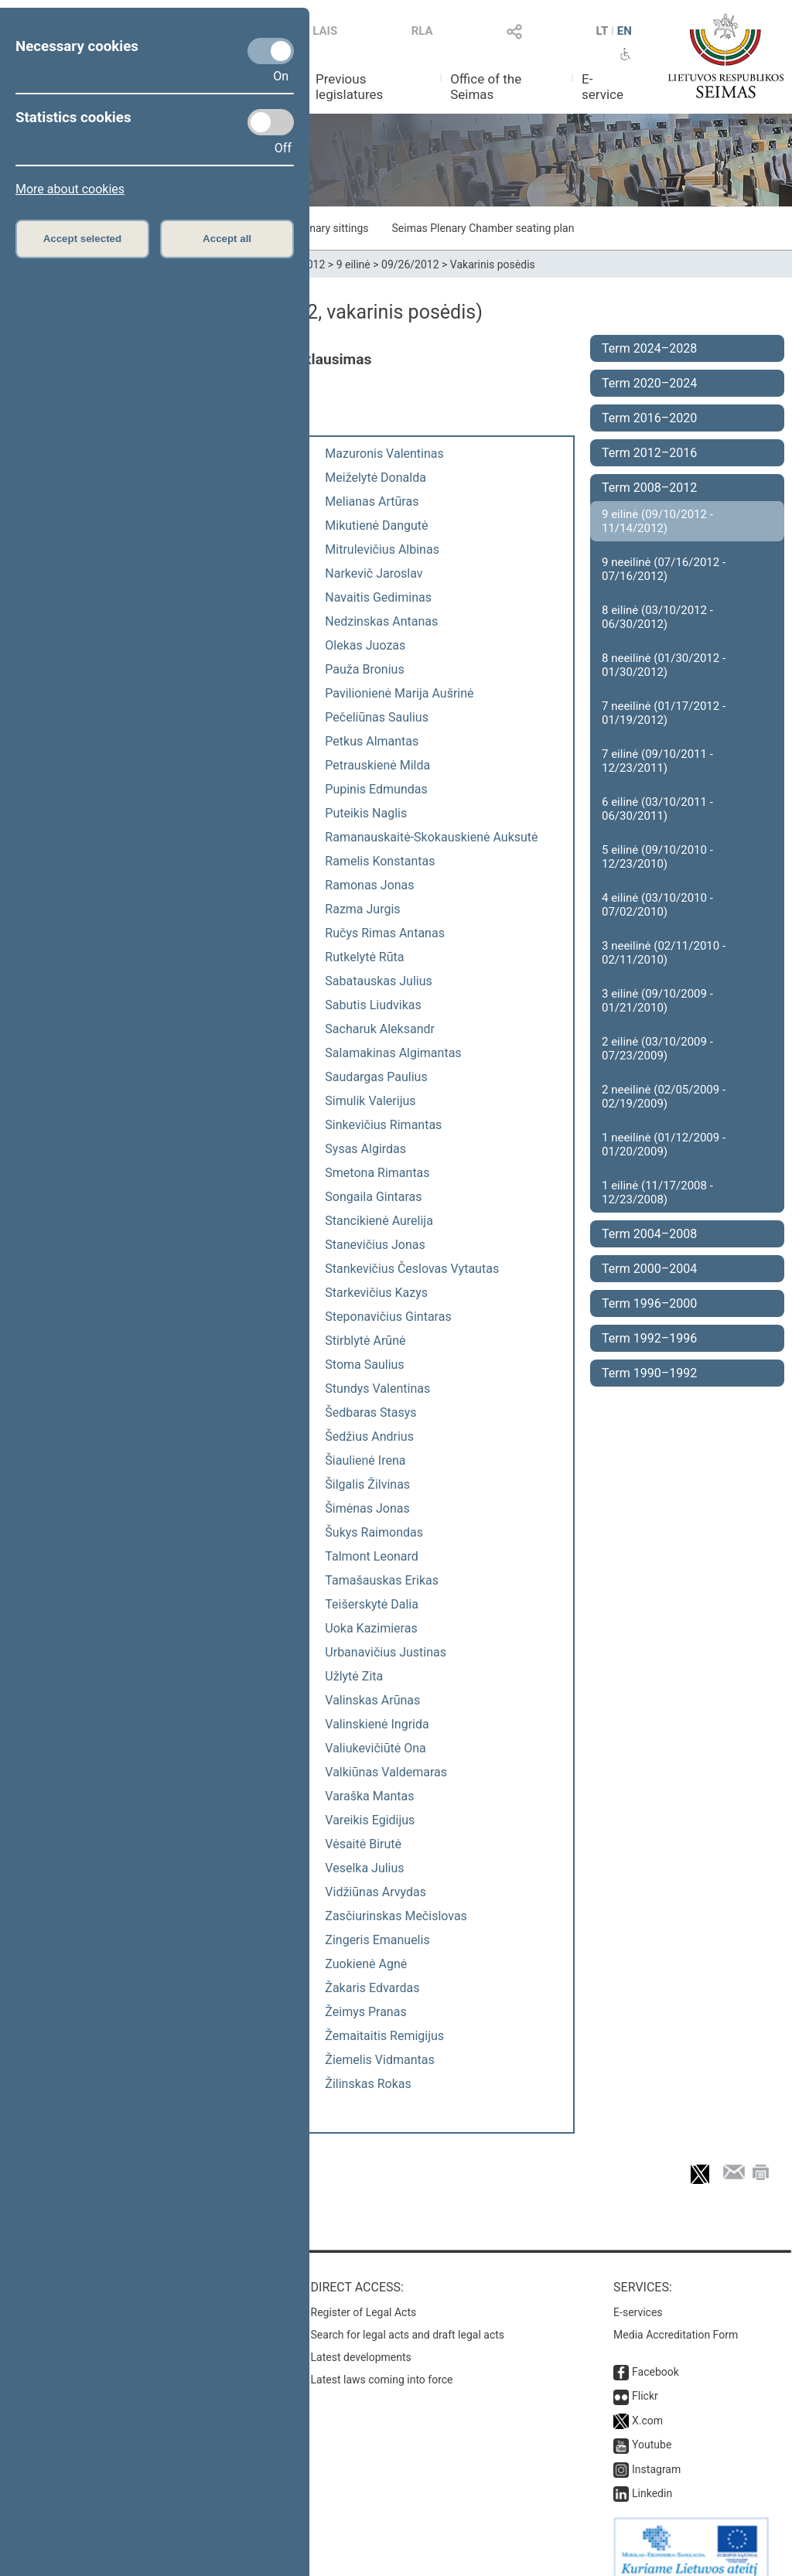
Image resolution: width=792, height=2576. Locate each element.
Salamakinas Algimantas (393, 1053)
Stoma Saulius (364, 1364)
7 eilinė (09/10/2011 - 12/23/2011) (657, 761)
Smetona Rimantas (377, 1172)
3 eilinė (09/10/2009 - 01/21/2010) (657, 1001)
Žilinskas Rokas (368, 2083)
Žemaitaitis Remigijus (384, 2035)
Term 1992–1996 (649, 1338)
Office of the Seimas (485, 86)
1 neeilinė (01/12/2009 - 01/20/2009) (663, 1144)
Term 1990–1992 (649, 1373)
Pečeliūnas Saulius (376, 717)
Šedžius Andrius (369, 1436)
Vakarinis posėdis (492, 264)
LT (602, 31)
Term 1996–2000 (649, 1303)
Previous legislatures (349, 86)
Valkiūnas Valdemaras (386, 1772)
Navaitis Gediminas (378, 597)
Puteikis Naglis (366, 813)
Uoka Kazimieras (371, 1628)
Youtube (651, 2429)
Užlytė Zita (354, 1676)
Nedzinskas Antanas (381, 621)
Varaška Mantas (369, 1796)
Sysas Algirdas (365, 1148)
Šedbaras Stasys (370, 1412)
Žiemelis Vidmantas (379, 2059)
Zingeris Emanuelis (377, 1940)
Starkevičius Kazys (376, 1292)
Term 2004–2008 (649, 1234)
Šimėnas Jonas (367, 1508)
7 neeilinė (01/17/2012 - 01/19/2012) (663, 713)
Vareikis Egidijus (370, 1820)
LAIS (324, 31)
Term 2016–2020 (649, 418)
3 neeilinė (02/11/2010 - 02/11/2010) (663, 953)
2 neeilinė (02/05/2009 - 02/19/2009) (663, 1097)
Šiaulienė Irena (365, 1460)
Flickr (645, 2380)
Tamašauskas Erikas (382, 1580)
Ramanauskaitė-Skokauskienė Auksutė (431, 837)
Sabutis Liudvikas (373, 1005)
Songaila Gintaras (373, 1196)
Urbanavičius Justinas (385, 1652)
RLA (422, 31)
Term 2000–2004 (649, 1268)
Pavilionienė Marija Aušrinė (399, 693)
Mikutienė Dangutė (376, 525)
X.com (647, 2405)
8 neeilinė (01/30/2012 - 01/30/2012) (663, 665)
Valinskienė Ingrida (376, 1724)
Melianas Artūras (371, 501)
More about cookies (70, 189)
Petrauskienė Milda (377, 765)
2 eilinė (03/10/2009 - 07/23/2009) (657, 1049)
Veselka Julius (364, 1868)
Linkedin (652, 2478)
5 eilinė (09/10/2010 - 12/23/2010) (657, 857)
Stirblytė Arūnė (365, 1340)
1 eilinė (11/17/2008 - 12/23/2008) (657, 1192)
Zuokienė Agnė (366, 1964)
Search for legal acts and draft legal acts (408, 2319)
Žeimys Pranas (365, 2012)
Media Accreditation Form (675, 2319)
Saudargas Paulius (376, 1077)
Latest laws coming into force (382, 2364)
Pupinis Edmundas (376, 789)
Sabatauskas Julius (378, 981)
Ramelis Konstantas (380, 861)
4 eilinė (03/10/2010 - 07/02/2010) (657, 905)
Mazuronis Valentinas (384, 453)
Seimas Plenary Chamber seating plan (483, 228)
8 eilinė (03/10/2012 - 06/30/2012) (657, 617)
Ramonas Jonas (369, 885)
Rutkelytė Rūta (364, 957)
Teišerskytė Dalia (371, 1604)
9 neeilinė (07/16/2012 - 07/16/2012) (663, 569)
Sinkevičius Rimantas (383, 1124)
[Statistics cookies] (271, 122)
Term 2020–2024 (649, 383)
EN (624, 31)
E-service (602, 86)
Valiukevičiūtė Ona (375, 1748)
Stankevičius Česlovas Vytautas (412, 1268)
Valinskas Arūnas (372, 1700)
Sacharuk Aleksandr (380, 1029)
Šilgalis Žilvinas (367, 1484)
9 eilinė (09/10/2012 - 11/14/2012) (657, 521)
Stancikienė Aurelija (379, 1220)
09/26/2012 (410, 264)
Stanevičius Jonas (375, 1244)
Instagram (656, 2454)
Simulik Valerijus (370, 1101)
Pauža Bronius (364, 669)
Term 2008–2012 (649, 487)
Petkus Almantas (371, 741)
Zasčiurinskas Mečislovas (396, 1916)
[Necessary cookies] (271, 51)
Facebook (655, 2356)
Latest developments (361, 2341)
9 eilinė (353, 264)
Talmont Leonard (371, 1556)
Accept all (227, 238)
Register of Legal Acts (364, 2297)
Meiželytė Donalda (375, 477)
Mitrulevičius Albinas (382, 549)
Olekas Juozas (365, 645)
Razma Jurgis (362, 909)
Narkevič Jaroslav (373, 573)
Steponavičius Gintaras (388, 1316)
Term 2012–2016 (649, 452)
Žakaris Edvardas (372, 1988)
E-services (638, 2297)
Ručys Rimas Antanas (385, 933)
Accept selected (82, 238)
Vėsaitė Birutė (363, 1844)
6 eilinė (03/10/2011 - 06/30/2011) (657, 809)
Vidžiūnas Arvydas (375, 1892)
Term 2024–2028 (649, 348)
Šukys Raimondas (374, 1532)
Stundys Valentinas (377, 1388)
